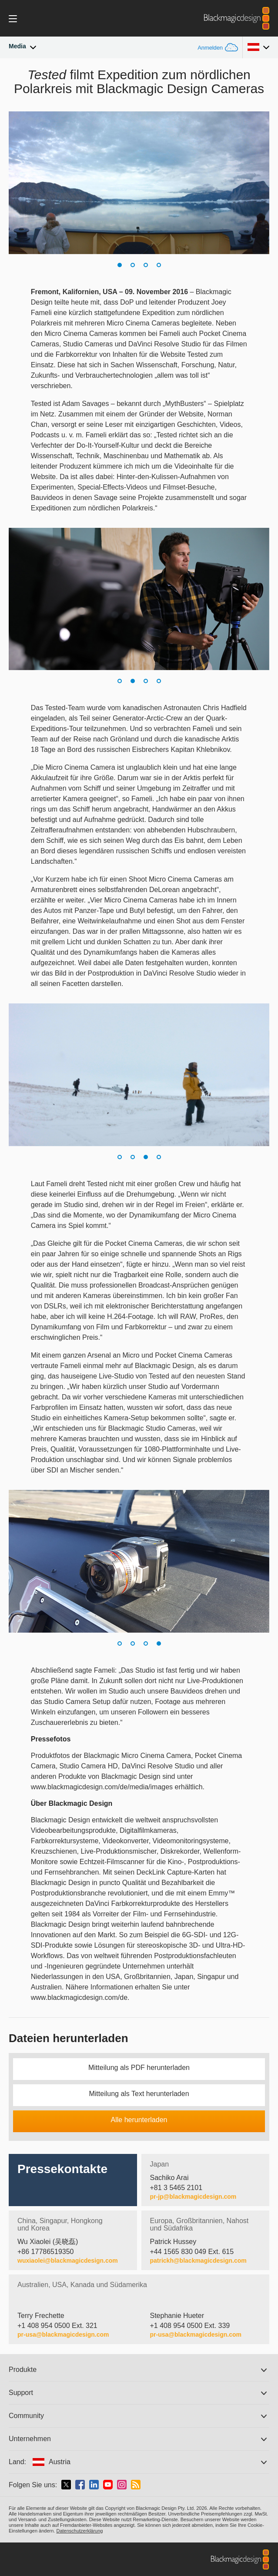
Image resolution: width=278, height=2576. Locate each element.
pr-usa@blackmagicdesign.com (63, 2334)
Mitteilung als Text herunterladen (139, 2093)
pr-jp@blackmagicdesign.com (193, 2197)
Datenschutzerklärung (79, 2530)
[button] (119, 265)
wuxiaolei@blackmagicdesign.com (67, 2260)
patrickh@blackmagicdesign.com (198, 2260)
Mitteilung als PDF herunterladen (139, 2067)
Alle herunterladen (139, 2119)
